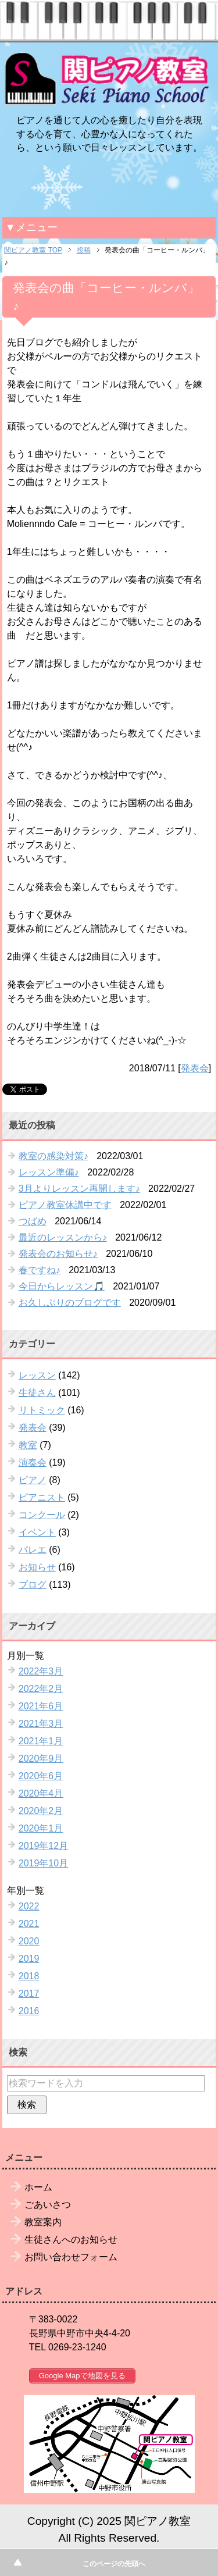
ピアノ (33, 1480)
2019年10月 (43, 1863)
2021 (29, 1924)
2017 (29, 1993)
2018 (29, 1976)
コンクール (42, 1515)
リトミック (42, 1410)
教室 (28, 1445)
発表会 (195, 1068)
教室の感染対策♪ (53, 1156)
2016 (29, 2011)
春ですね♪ (39, 1270)
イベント (37, 1532)
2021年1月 (41, 1741)
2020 (29, 1941)
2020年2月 (41, 1811)
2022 (29, 1906)
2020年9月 (41, 1758)
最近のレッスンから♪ (63, 1237)
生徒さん (37, 1393)
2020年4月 (41, 1793)
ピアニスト (42, 1497)
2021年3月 (41, 1724)
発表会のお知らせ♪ (58, 1254)
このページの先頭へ (114, 2564)
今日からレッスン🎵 (62, 1286)
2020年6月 (41, 1776)
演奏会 (33, 1462)
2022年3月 (41, 1671)
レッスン (37, 1375)
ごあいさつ (47, 2205)
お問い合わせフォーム (70, 2257)
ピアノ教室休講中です (65, 1205)
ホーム (38, 2187)
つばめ (33, 1221)
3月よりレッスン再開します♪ (79, 1188)
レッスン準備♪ (49, 1172)
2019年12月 (43, 1846)
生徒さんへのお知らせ (70, 2239)
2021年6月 (41, 1706)
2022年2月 (41, 1689)
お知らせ (37, 1567)
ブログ (33, 1585)
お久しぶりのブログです (70, 1302)
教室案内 (43, 2222)
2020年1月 (41, 1828)
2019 (29, 1959)
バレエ (33, 1550)
